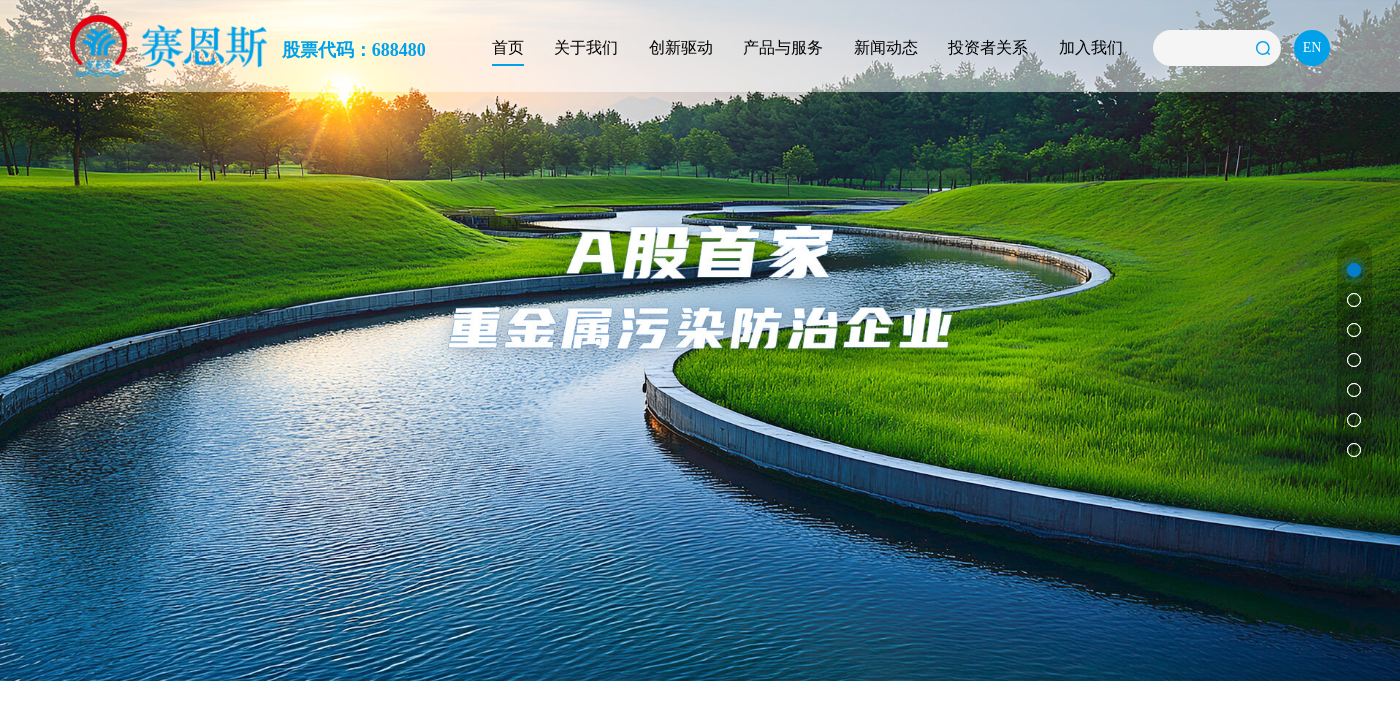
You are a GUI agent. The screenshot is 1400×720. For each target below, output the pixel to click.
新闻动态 (886, 47)
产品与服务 (783, 47)
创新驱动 (681, 47)
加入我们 (1091, 47)
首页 (508, 47)
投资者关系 (988, 47)
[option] (700, 340)
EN (1312, 47)
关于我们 (586, 47)
